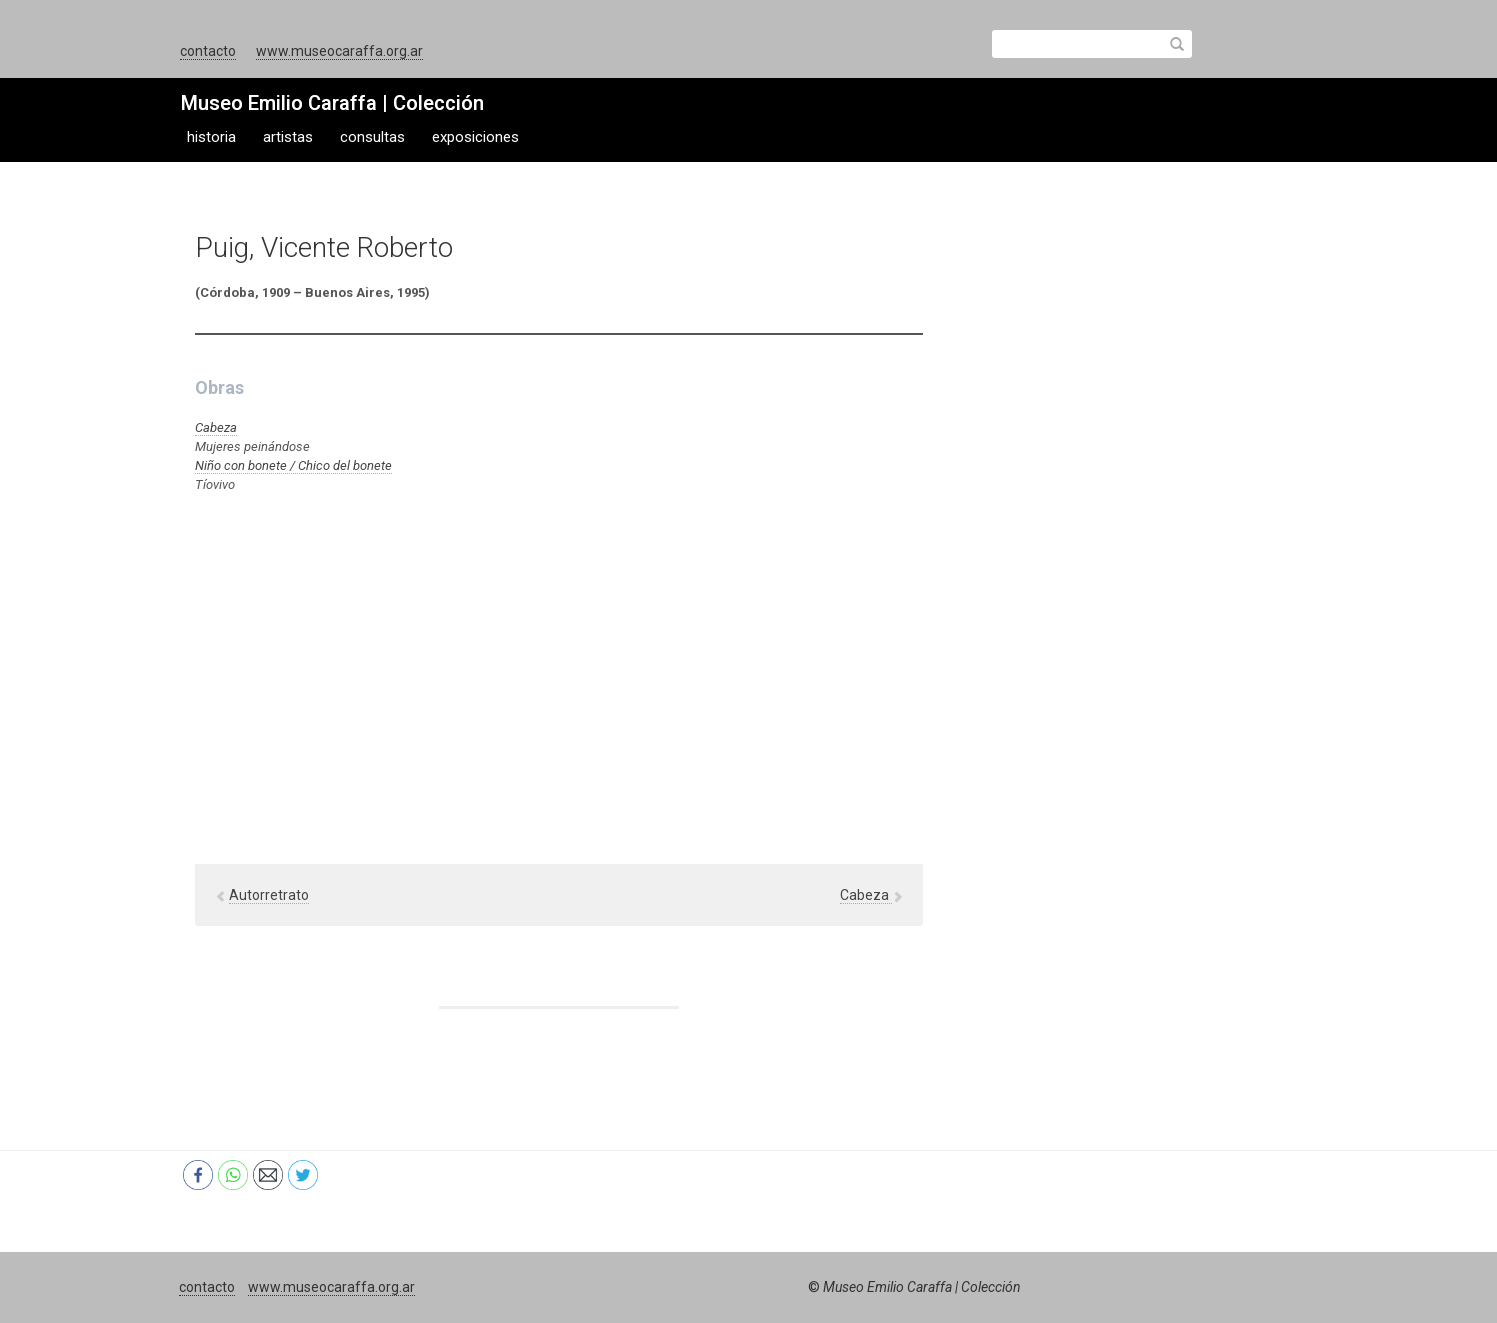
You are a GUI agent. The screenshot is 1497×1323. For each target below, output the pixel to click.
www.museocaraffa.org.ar (339, 51)
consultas (372, 137)
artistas (288, 137)
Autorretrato (269, 895)
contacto (208, 51)
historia (211, 137)
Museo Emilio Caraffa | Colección (332, 103)
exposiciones (475, 137)
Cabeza (216, 427)
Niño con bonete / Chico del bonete (293, 465)
